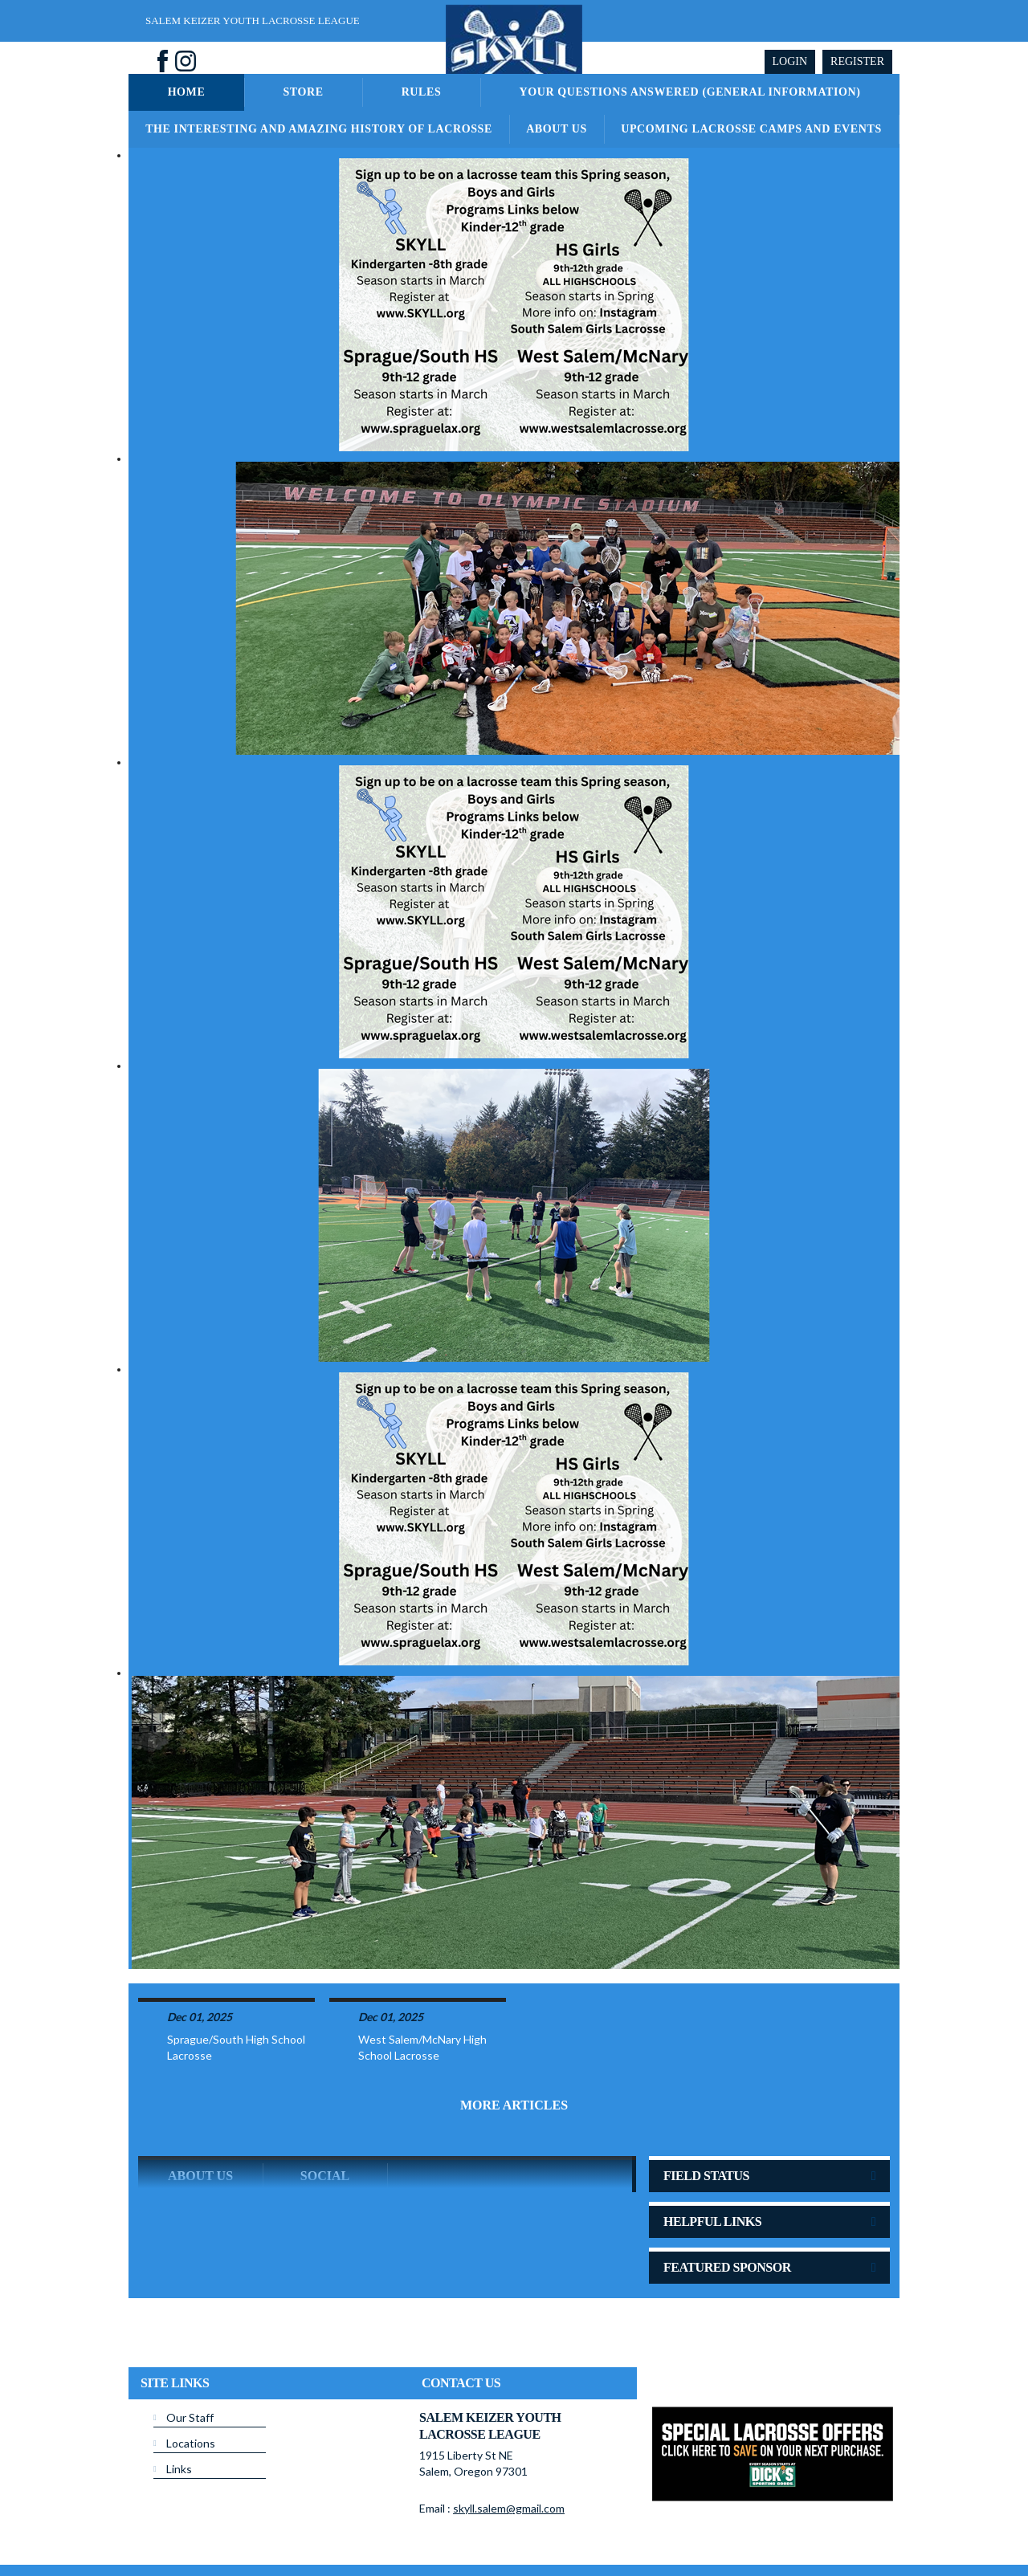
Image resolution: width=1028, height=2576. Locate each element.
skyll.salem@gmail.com (509, 2445)
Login (790, 61)
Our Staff (190, 2355)
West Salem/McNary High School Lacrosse (422, 1984)
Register (857, 61)
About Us (556, 129)
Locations (190, 2380)
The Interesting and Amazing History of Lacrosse (318, 129)
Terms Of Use (501, 2527)
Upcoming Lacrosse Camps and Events (751, 129)
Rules (422, 92)
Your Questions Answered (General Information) (689, 92)
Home (187, 92)
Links (179, 2406)
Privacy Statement (424, 2527)
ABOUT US (200, 2113)
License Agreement (583, 2527)
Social (324, 2113)
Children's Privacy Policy (190, 2551)
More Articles (514, 2042)
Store (303, 92)
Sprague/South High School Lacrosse (236, 1984)
